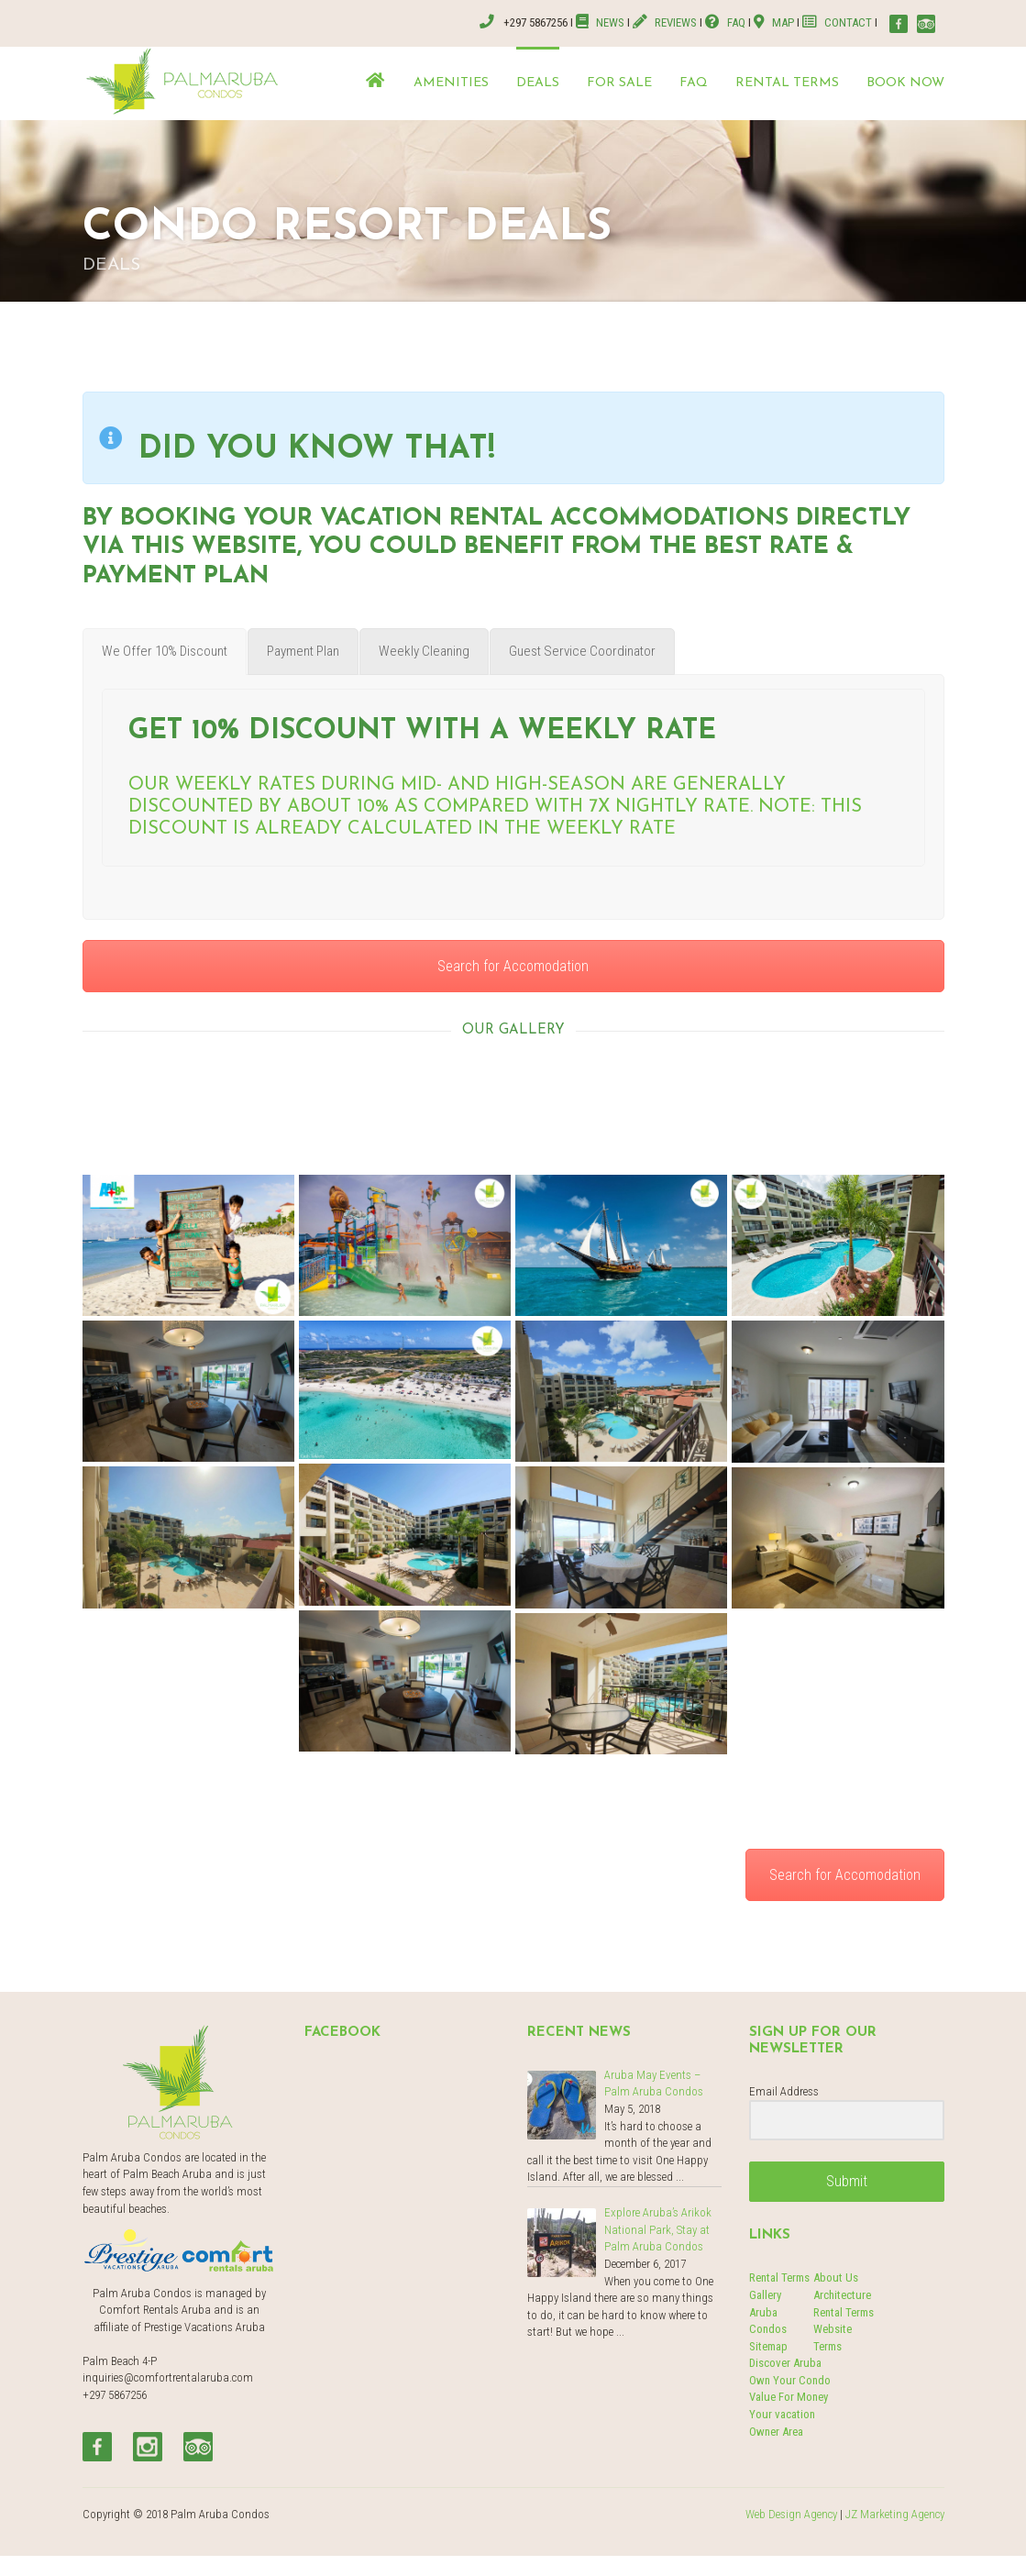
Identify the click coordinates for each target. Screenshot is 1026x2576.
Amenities (451, 83)
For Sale (619, 83)
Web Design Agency (791, 2514)
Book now (905, 83)
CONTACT (837, 22)
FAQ (725, 22)
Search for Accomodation (513, 966)
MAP (774, 22)
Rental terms (787, 83)
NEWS (601, 22)
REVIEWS (665, 22)
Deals (537, 83)
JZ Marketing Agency (894, 2514)
